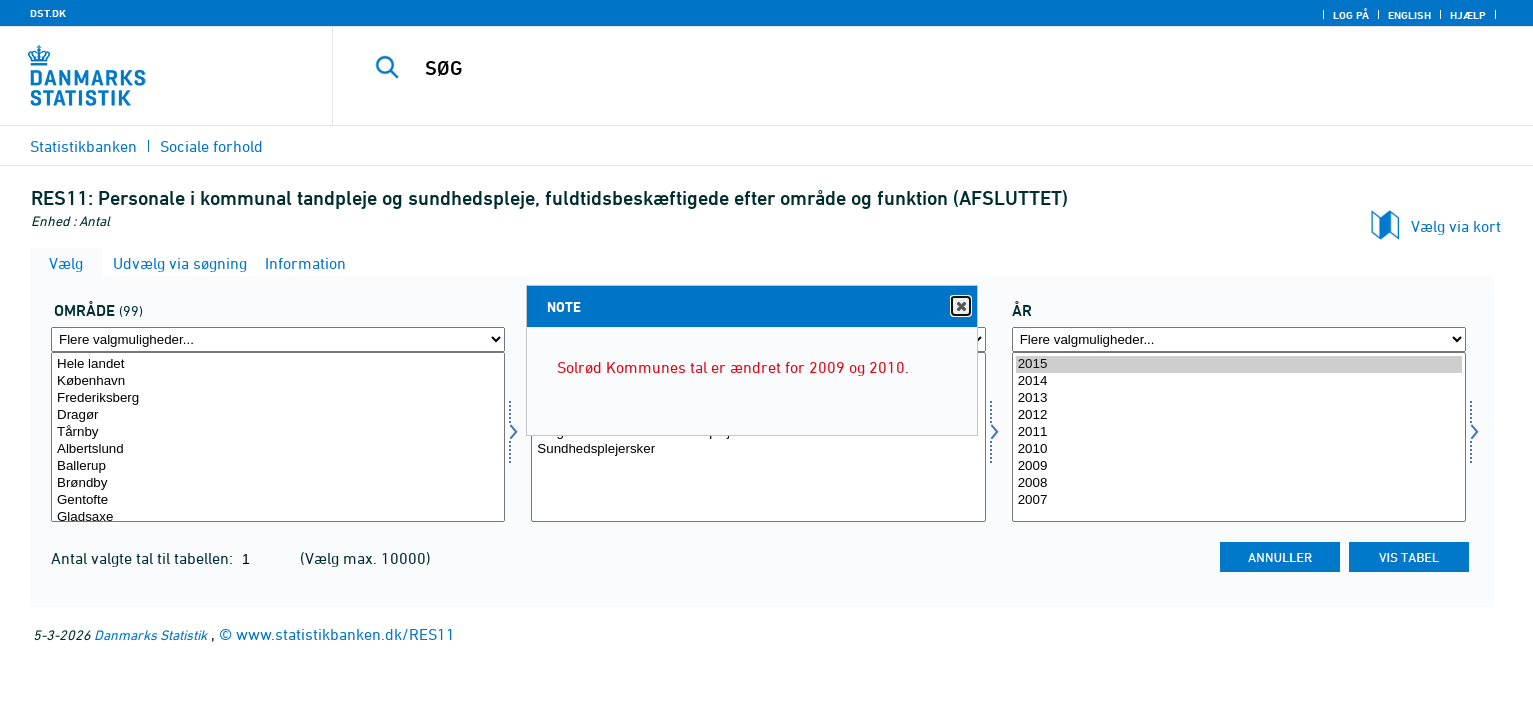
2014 (1239, 381)
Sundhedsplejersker (758, 449)
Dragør (278, 415)
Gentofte (278, 500)
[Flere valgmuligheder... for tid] (1239, 339)
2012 (1239, 415)
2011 (1239, 432)
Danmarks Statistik (150, 634)
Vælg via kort (1456, 226)
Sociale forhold (211, 146)
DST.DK (48, 13)
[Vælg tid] (1239, 437)
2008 (1239, 483)
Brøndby (278, 483)
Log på (1351, 15)
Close (960, 306)
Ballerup (278, 466)
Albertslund (278, 449)
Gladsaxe (278, 517)
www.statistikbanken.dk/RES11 (345, 634)
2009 (1239, 466)
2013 (1239, 398)
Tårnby (278, 432)
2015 (1239, 364)
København (278, 381)
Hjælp (1468, 15)
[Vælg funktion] (758, 437)
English (1409, 15)
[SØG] (890, 68)
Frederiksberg (278, 398)
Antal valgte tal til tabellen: (144, 558)
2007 (1239, 500)
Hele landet (278, 364)
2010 (1239, 449)
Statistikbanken (83, 146)
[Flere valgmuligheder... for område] (278, 339)
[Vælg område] (278, 437)
